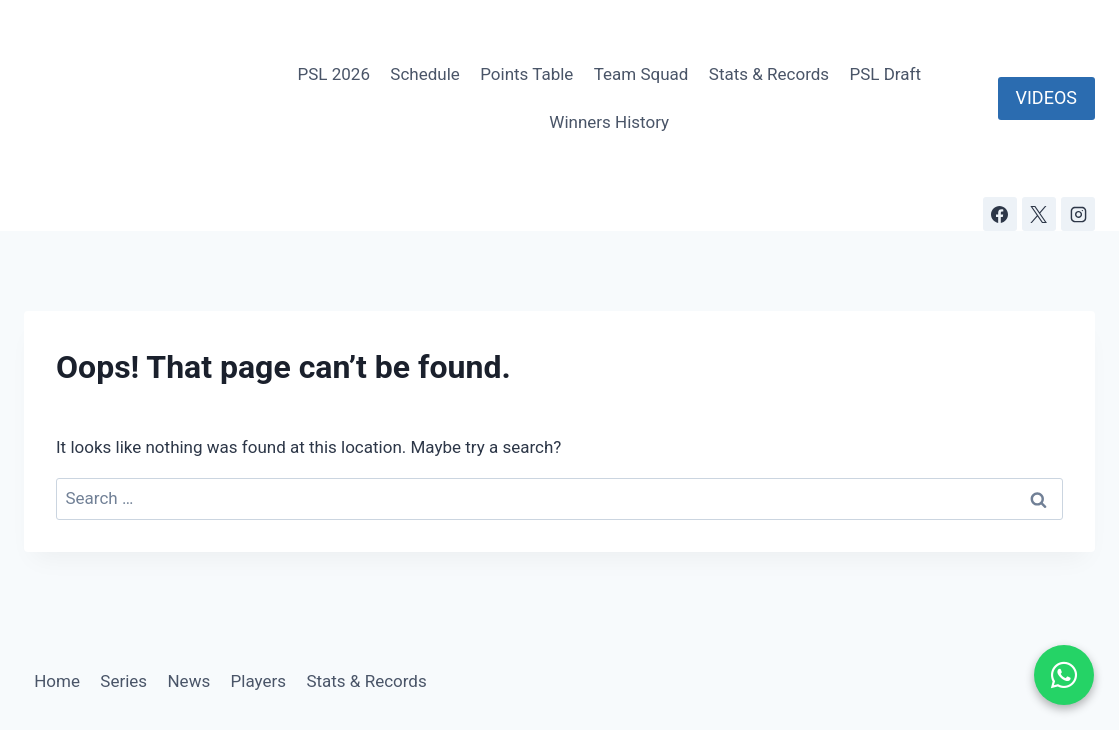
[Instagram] (1078, 214)
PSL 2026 (334, 74)
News (188, 681)
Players (258, 681)
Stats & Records (769, 74)
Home (57, 681)
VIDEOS (1046, 97)
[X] (1039, 214)
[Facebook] (1000, 214)
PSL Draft (885, 74)
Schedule (424, 74)
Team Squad (641, 74)
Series (123, 681)
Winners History (609, 122)
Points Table (526, 74)
